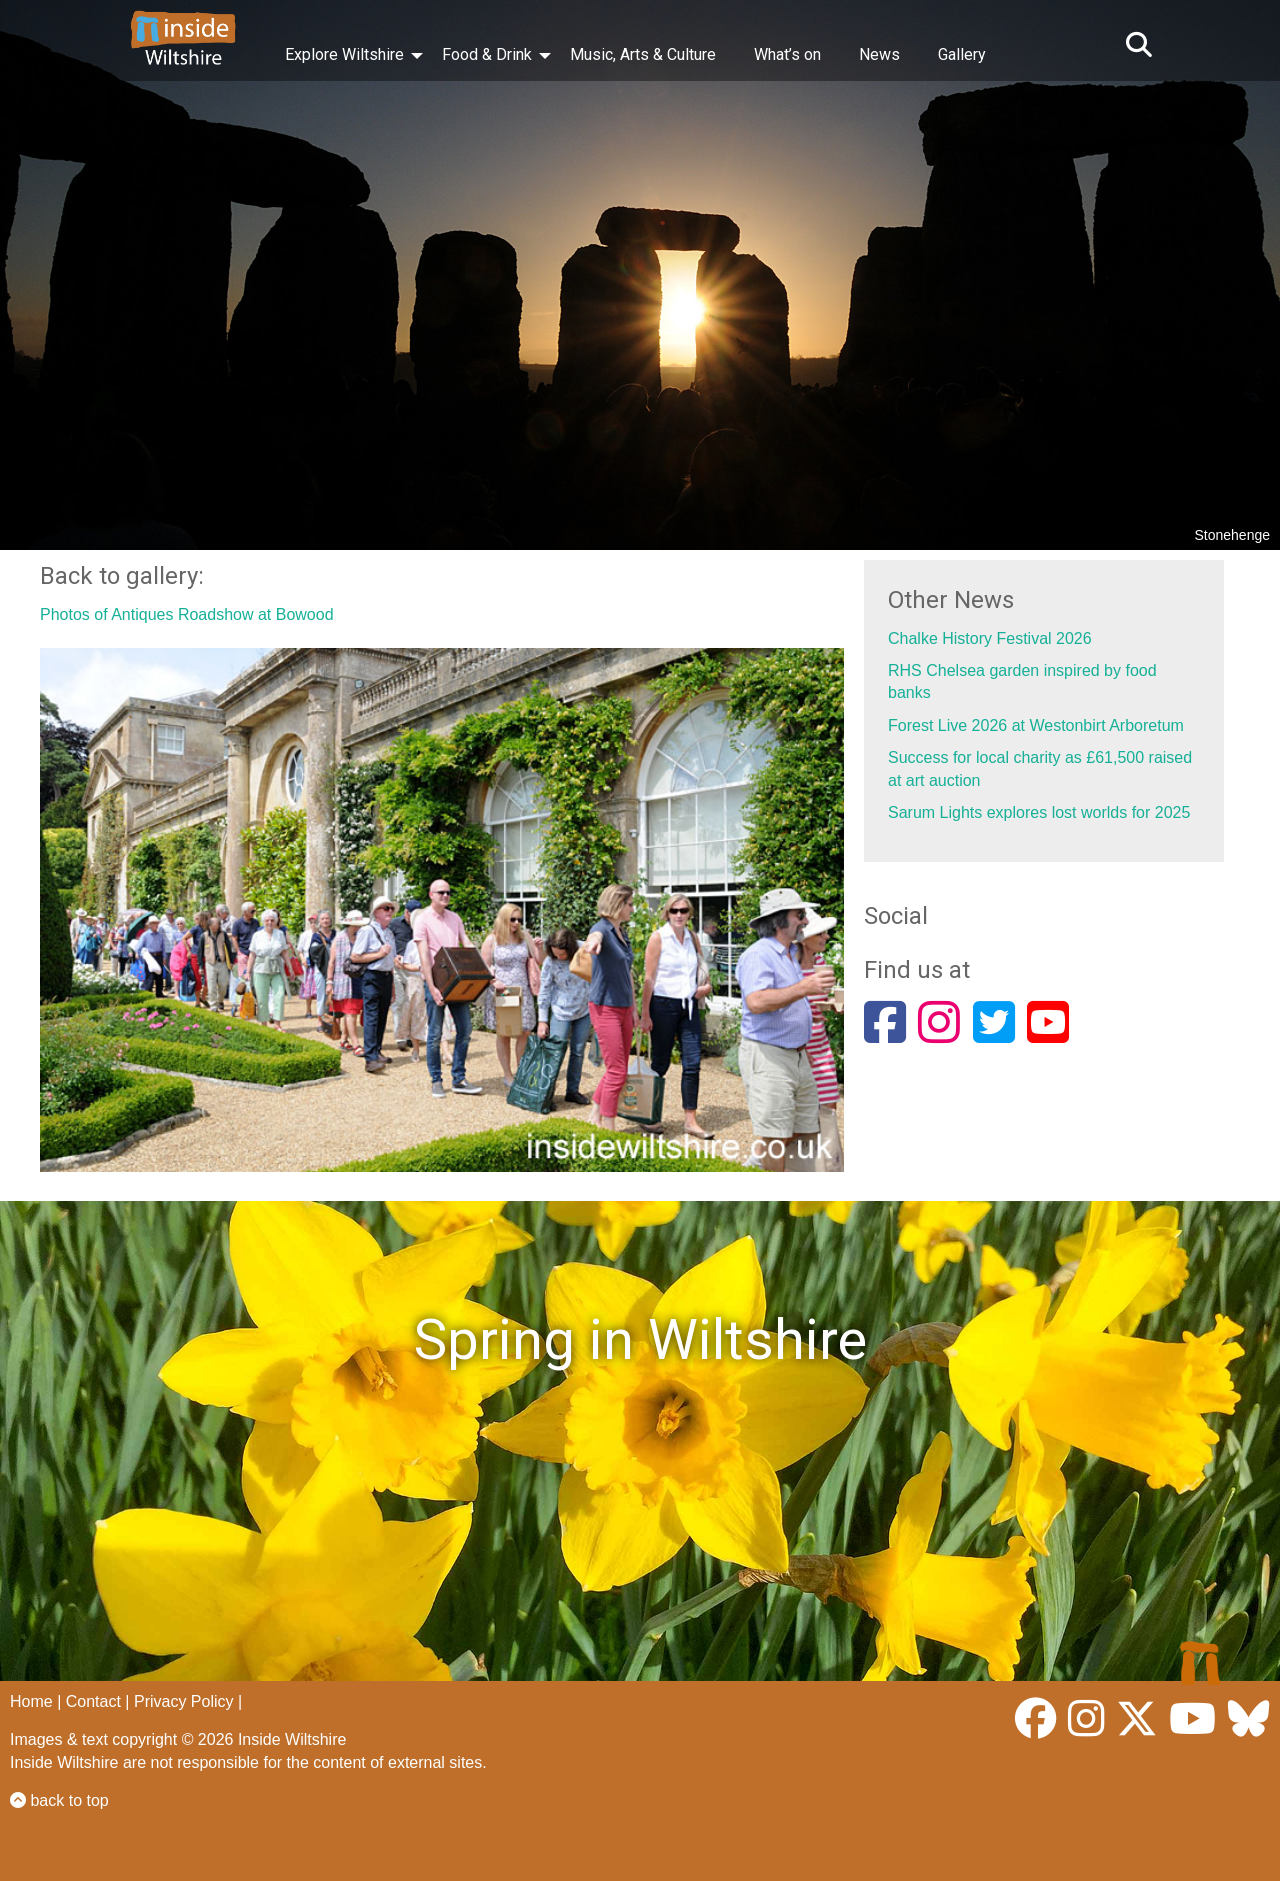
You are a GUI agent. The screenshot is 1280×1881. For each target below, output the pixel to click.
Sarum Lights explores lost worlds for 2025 (1039, 812)
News (879, 54)
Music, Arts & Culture (643, 54)
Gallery (962, 54)
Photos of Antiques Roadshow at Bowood (187, 614)
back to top (59, 1800)
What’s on (787, 54)
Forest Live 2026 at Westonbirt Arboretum (1036, 725)
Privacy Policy (184, 1701)
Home (31, 1701)
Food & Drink (487, 54)
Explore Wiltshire (344, 54)
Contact (93, 1701)
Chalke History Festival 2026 (990, 638)
